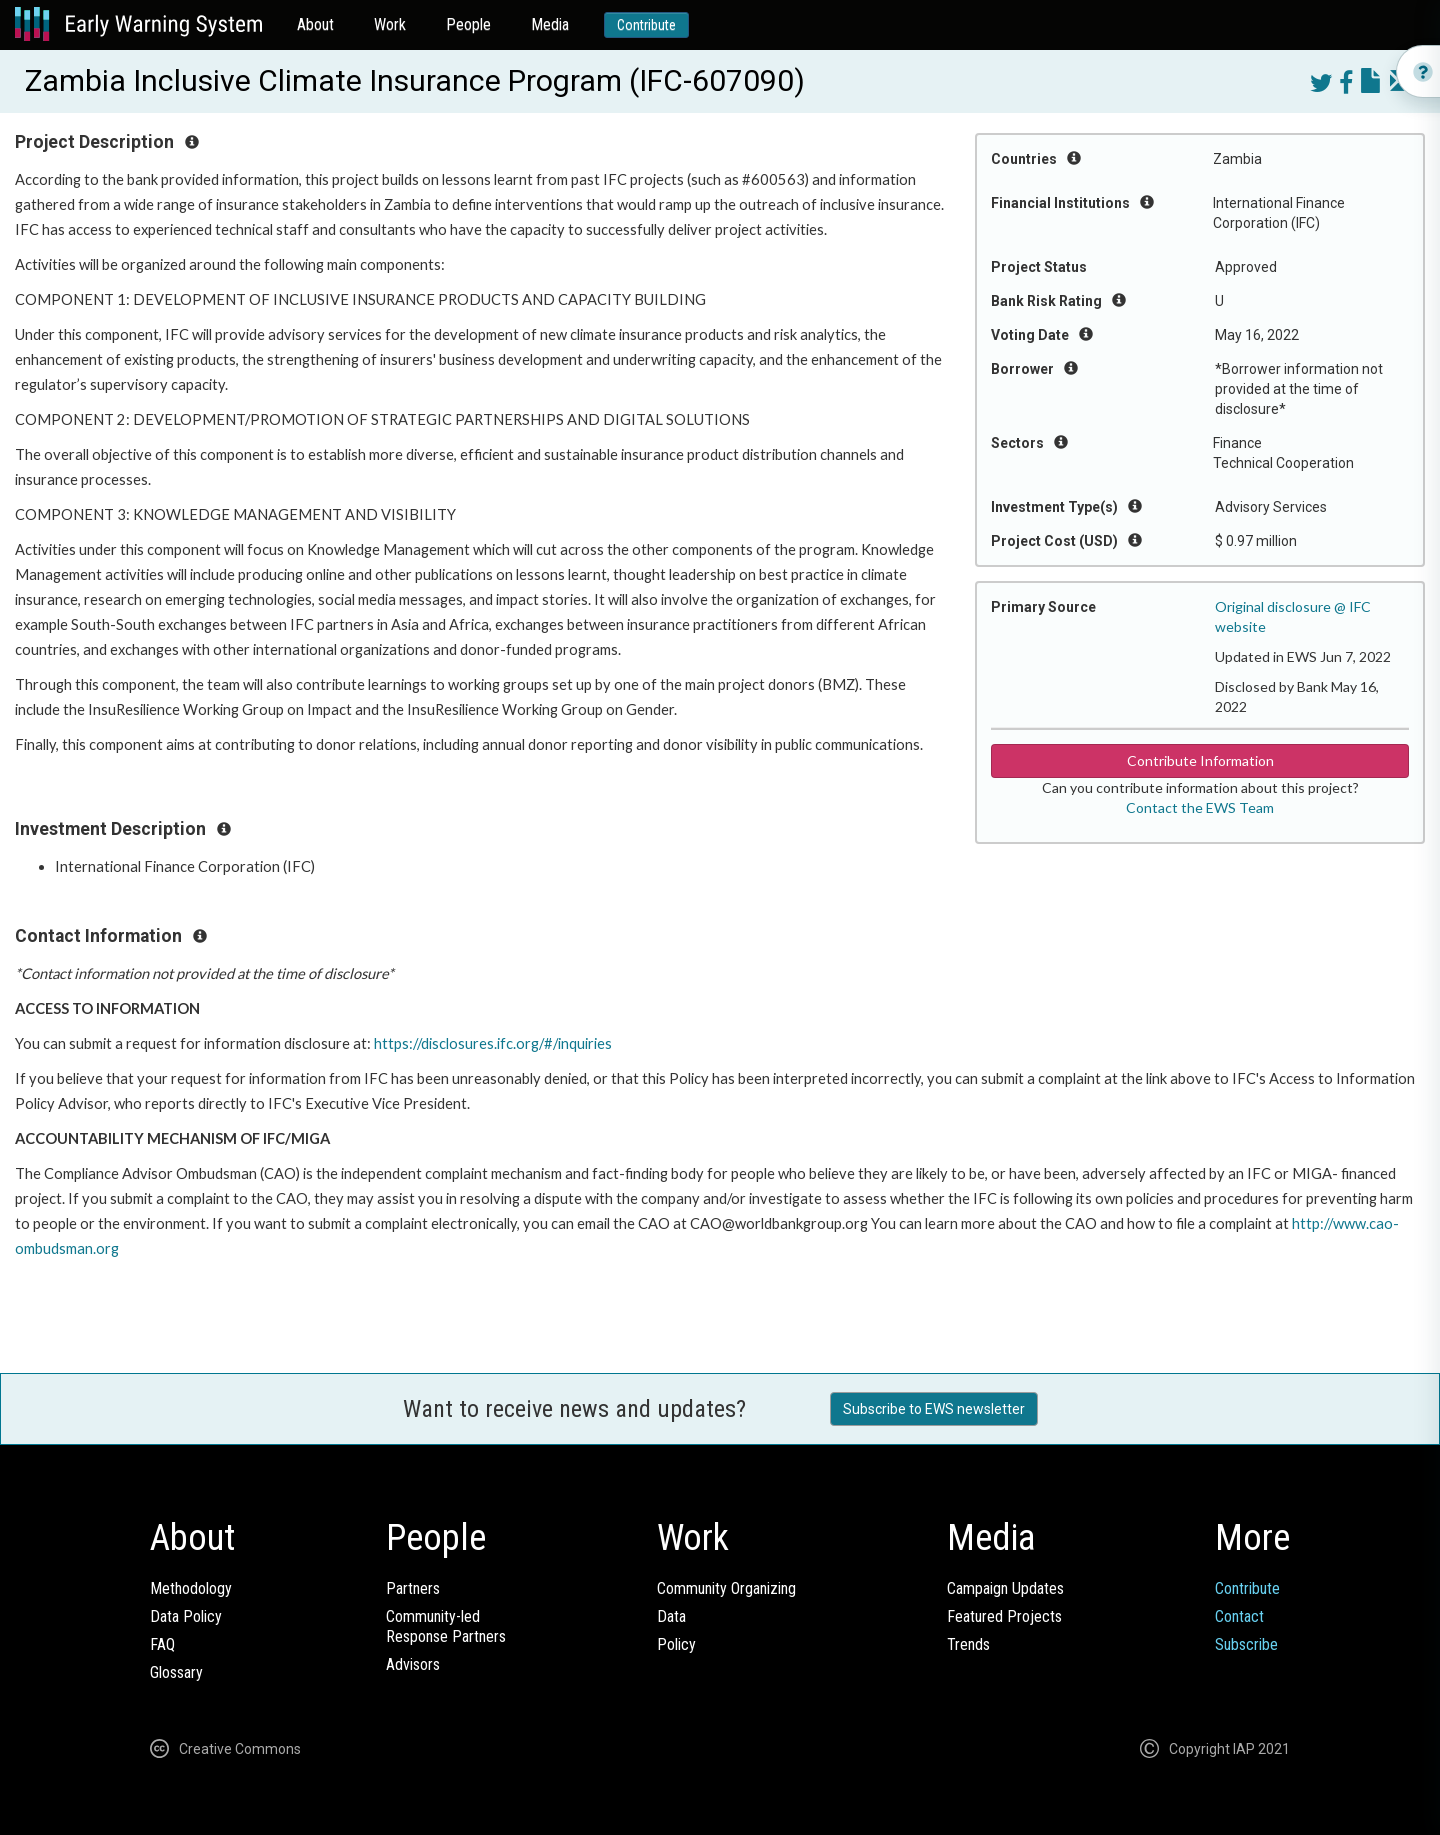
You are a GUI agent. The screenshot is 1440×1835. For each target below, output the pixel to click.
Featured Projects (1004, 1616)
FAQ (162, 1644)
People (468, 24)
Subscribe (1246, 1644)
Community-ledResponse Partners (446, 1626)
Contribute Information (1200, 760)
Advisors (413, 1664)
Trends (968, 1644)
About (315, 24)
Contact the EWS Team (1200, 807)
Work (390, 24)
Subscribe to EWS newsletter (934, 1409)
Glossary (176, 1672)
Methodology (191, 1588)
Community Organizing (726, 1588)
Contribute (646, 25)
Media (550, 24)
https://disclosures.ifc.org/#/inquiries (493, 1043)
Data (671, 1616)
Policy (676, 1644)
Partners (413, 1588)
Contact (1239, 1616)
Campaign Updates (1005, 1588)
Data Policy (186, 1616)
